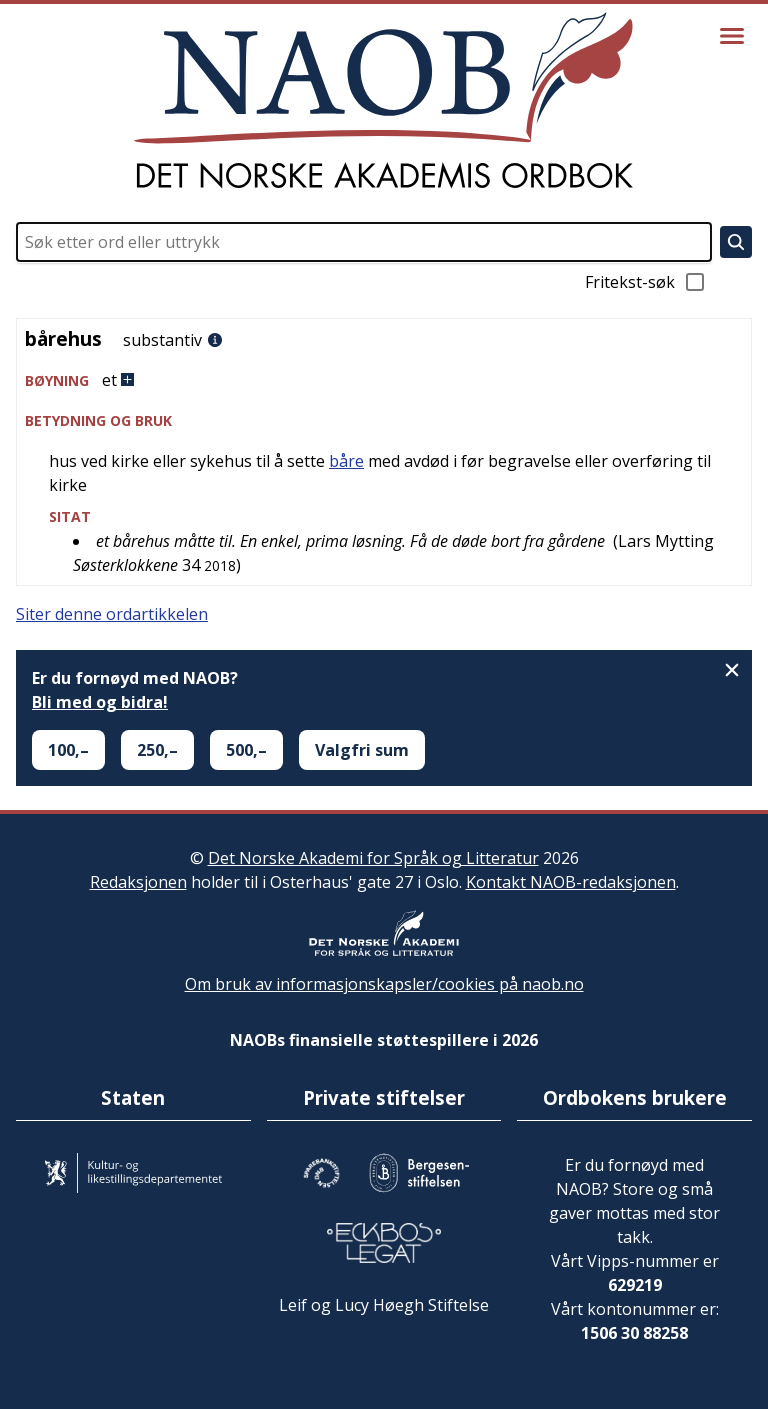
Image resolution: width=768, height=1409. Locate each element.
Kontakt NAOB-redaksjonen (571, 882)
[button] (384, 380)
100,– (68, 750)
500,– (246, 750)
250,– (157, 750)
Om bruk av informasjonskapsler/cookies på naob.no (384, 984)
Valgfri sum (362, 750)
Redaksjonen (138, 882)
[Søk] (736, 242)
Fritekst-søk (646, 282)
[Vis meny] (732, 36)
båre (346, 461)
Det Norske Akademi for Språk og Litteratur (373, 858)
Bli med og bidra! (100, 702)
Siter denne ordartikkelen (112, 614)
